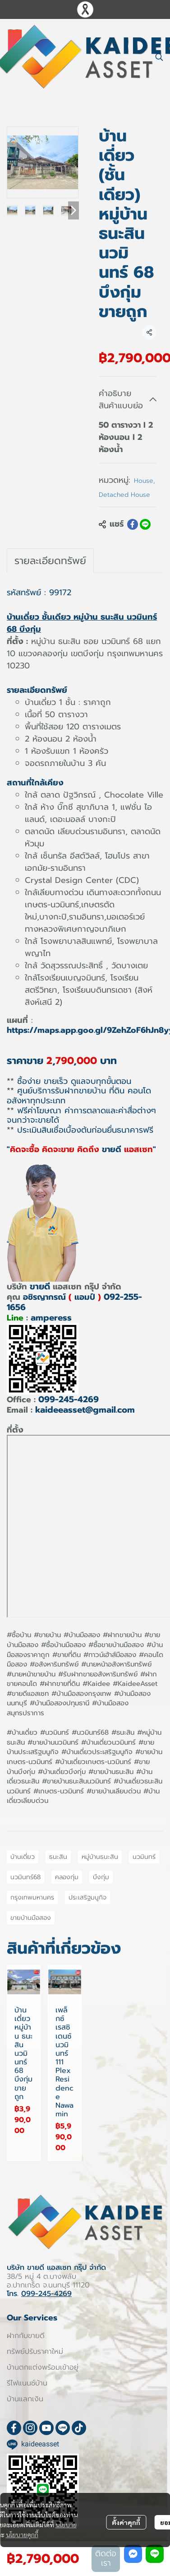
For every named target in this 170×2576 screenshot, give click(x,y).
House (144, 480)
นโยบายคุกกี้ (22, 2534)
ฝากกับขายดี (26, 2335)
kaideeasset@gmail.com (85, 1409)
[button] (159, 57)
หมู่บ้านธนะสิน (100, 1857)
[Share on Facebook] (132, 524)
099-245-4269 (68, 1399)
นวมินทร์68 (25, 1877)
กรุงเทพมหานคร (32, 1897)
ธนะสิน (58, 1857)
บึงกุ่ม (101, 1877)
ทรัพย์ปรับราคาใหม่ (35, 2351)
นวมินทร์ (144, 1857)
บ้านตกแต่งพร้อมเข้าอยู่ (42, 2367)
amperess (51, 1317)
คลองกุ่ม (66, 1877)
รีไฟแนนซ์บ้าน (27, 2383)
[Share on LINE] (145, 524)
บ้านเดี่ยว (22, 1857)
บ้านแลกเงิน (25, 2399)
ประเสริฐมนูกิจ (87, 1897)
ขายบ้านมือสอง (30, 1918)
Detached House (124, 494)
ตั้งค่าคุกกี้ (126, 2522)
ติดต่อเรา (105, 2558)
